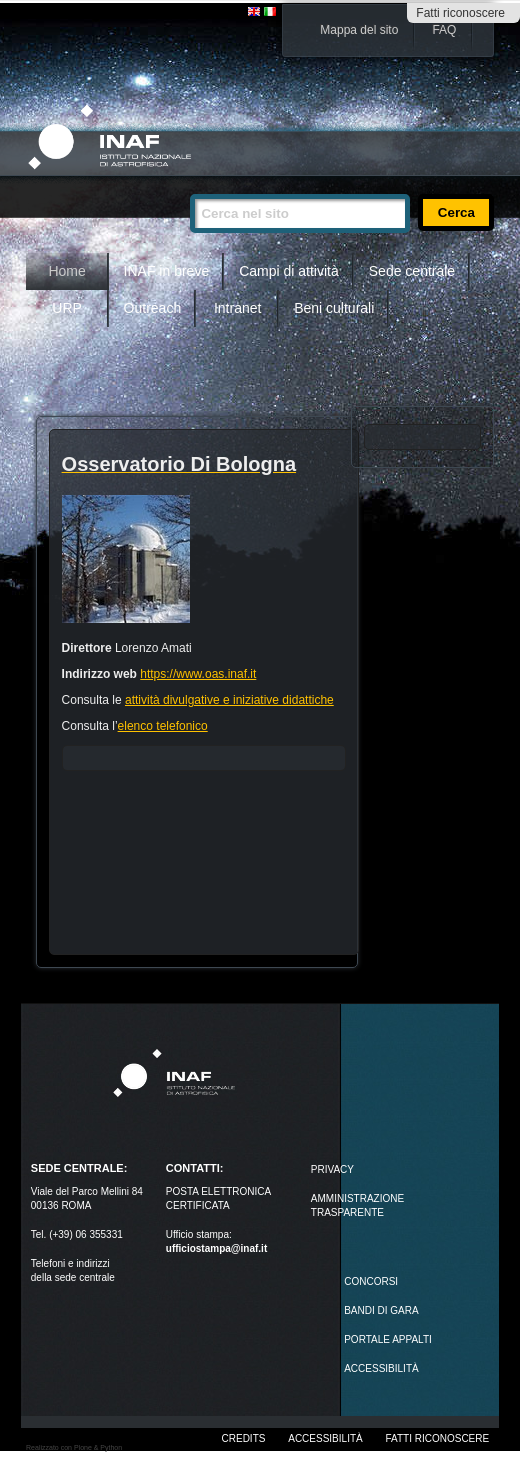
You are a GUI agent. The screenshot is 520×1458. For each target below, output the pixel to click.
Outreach (153, 308)
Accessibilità (325, 1438)
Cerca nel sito (189, 185)
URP (67, 308)
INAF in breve (167, 271)
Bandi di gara (381, 1310)
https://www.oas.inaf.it (198, 674)
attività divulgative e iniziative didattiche (229, 700)
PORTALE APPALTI (388, 1339)
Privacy (332, 1169)
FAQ (444, 30)
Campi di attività (289, 271)
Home (66, 271)
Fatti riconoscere (460, 13)
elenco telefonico (163, 726)
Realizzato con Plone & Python (74, 1447)
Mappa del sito (359, 30)
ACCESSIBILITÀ (381, 1368)
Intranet (237, 308)
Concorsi (371, 1281)
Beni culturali (334, 308)
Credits (244, 1438)
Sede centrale (412, 271)
